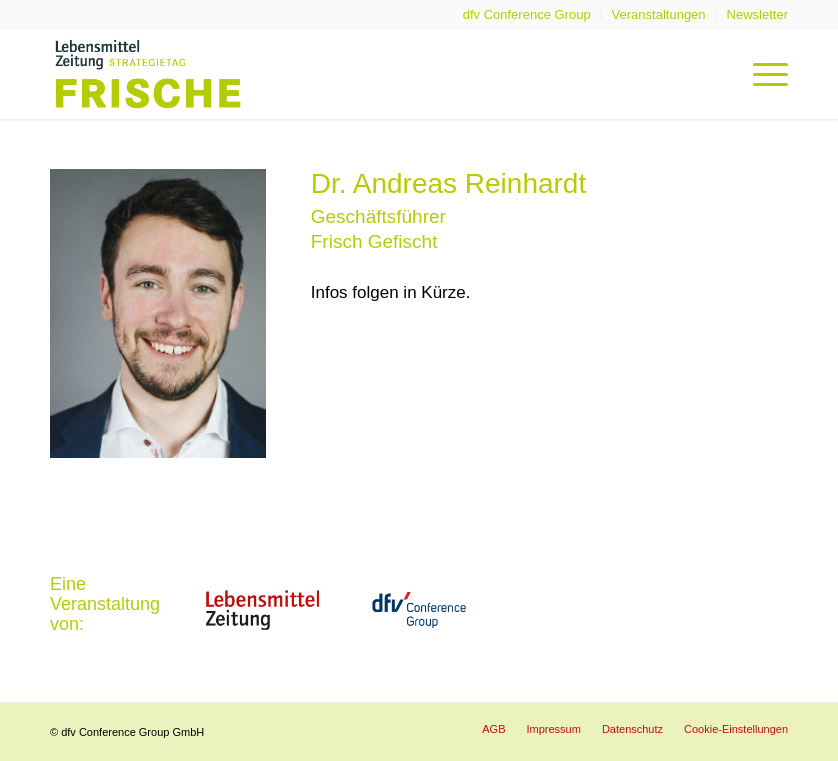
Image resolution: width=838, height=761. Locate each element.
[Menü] (760, 74)
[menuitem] (527, 15)
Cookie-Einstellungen (736, 729)
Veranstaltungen (659, 14)
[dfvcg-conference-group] (419, 610)
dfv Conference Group (527, 14)
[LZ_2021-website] (262, 610)
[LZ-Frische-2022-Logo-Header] (148, 74)
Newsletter (757, 14)
